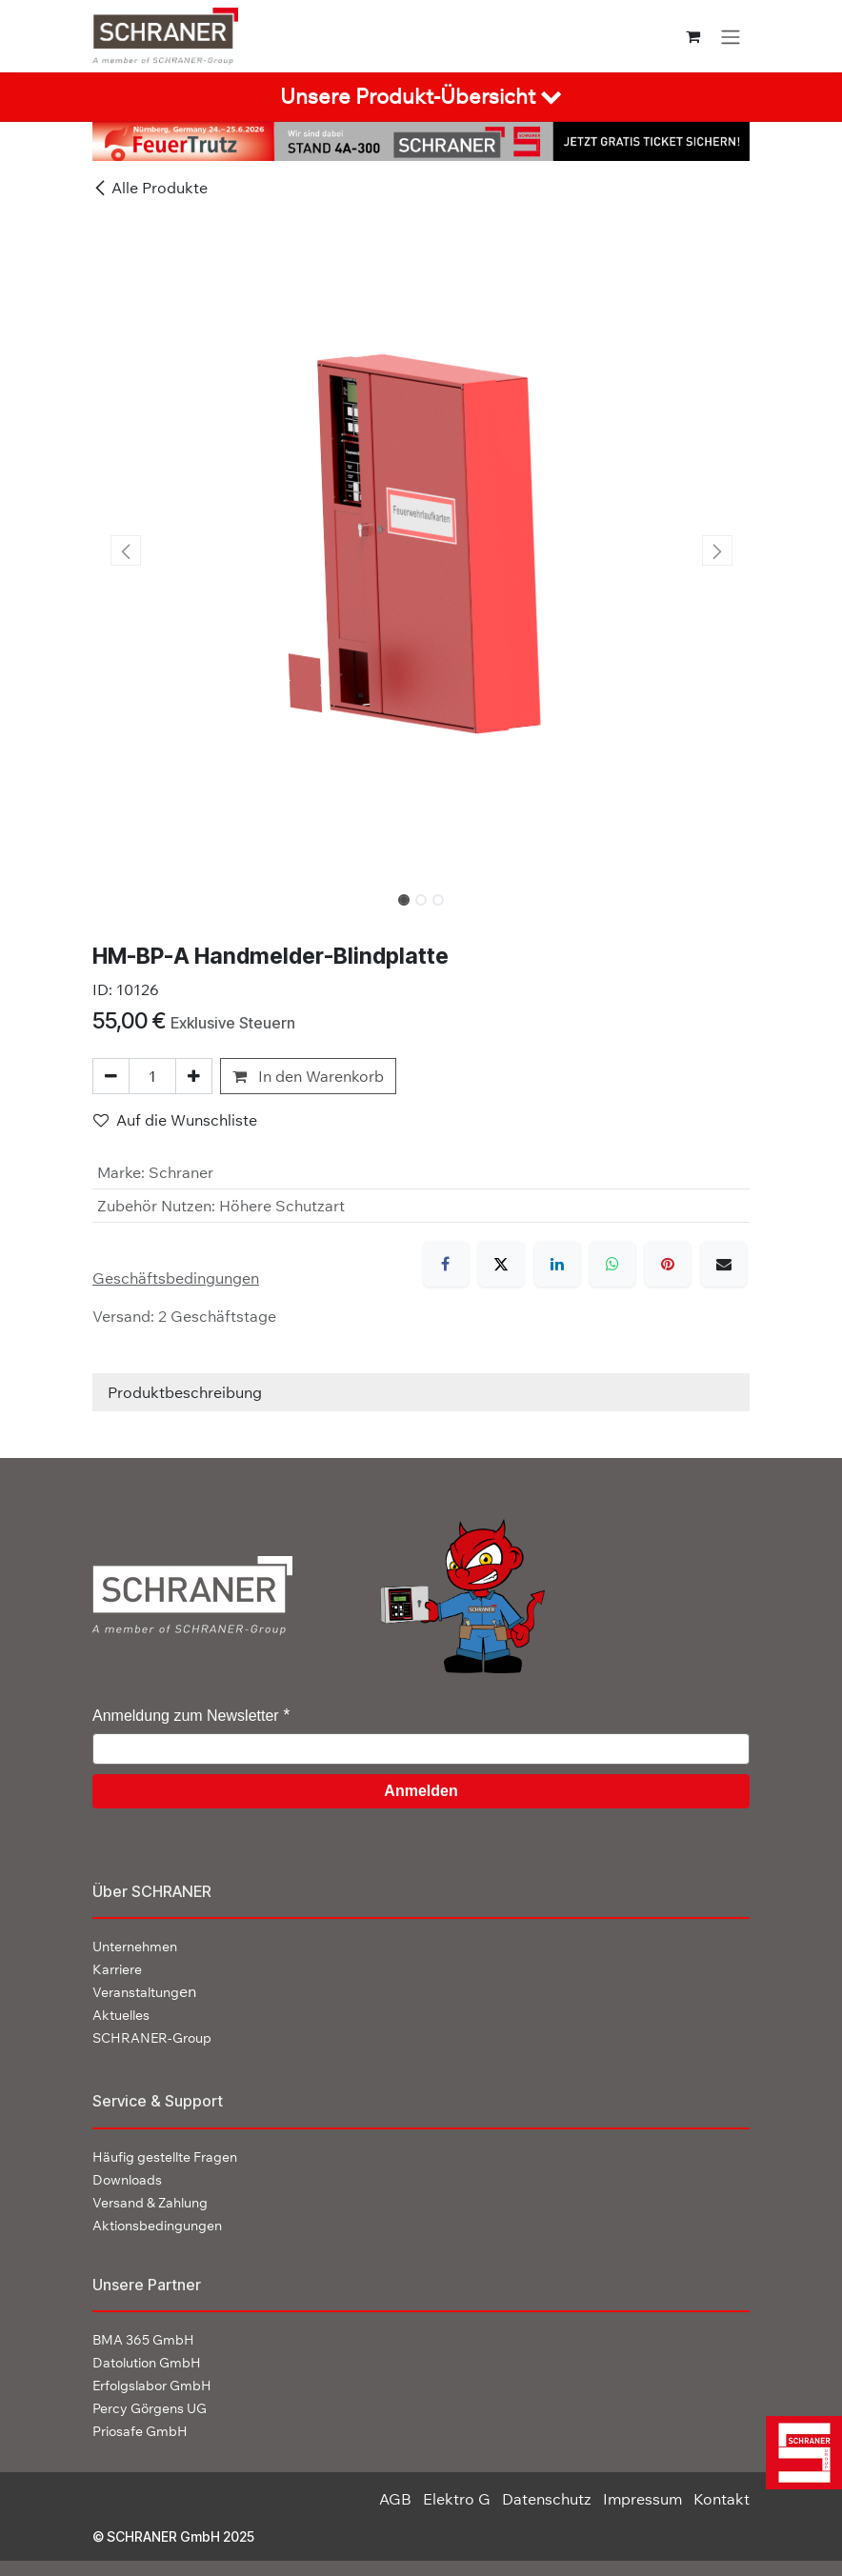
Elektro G (457, 2498)
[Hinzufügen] (193, 1076)
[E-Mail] (724, 1264)
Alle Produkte (150, 187)
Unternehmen (134, 1946)
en (144, 1991)
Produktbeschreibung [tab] (185, 1392)
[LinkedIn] (557, 1264)
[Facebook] (446, 1264)
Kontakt (721, 2498)
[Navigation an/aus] (731, 36)
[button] (125, 550)
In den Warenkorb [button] (308, 1076)
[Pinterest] (668, 1264)
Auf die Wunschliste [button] (175, 1119)
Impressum (642, 2498)
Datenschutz (546, 2498)
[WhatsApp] (612, 1264)
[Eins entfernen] (111, 1076)
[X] (501, 1264)
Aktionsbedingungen (157, 2225)
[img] (799, 2452)
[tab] (421, 97)
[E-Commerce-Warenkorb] (693, 36)
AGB (395, 2498)
